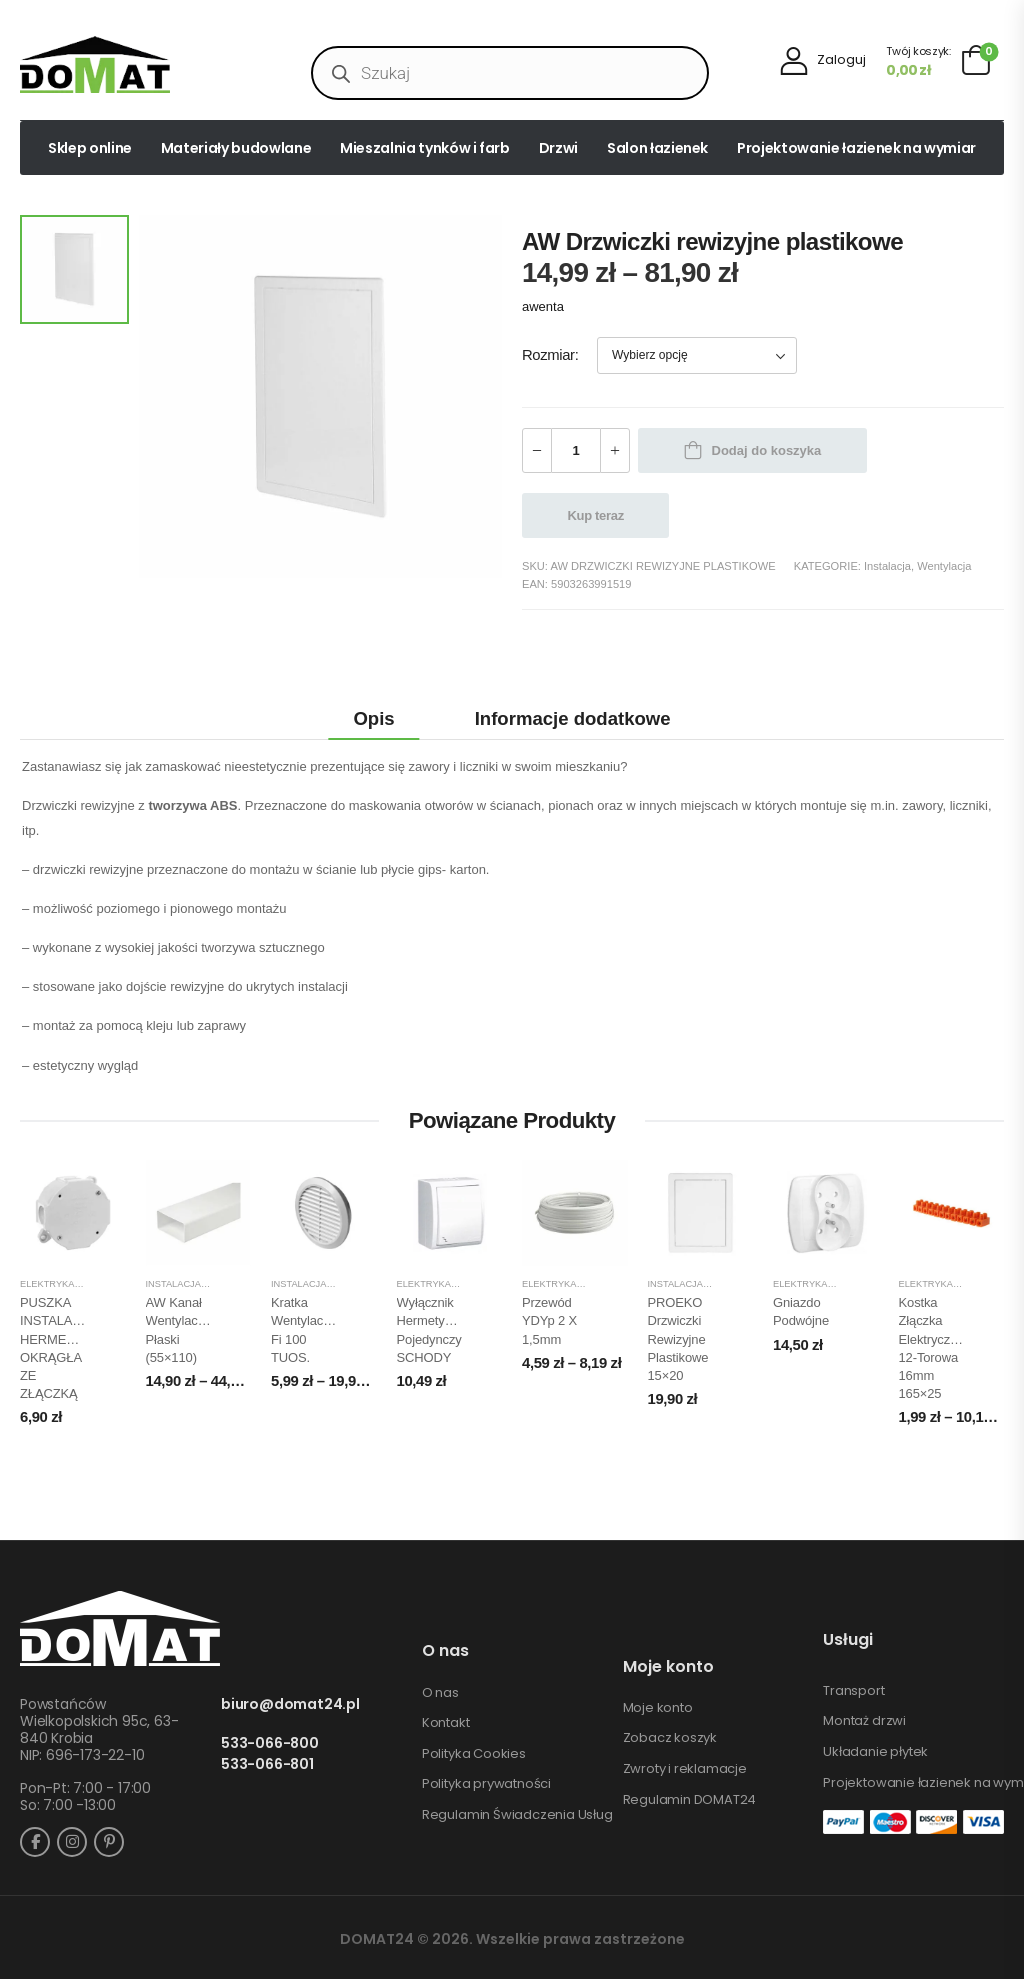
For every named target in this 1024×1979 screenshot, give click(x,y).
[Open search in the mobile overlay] (510, 73)
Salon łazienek (657, 148)
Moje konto (658, 1708)
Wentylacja (944, 566)
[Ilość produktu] (576, 450)
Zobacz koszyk (670, 1738)
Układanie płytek (875, 1752)
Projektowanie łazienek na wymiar (856, 148)
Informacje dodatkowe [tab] (573, 718)
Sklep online (90, 148)
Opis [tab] (373, 718)
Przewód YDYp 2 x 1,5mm (549, 1320)
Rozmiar (548, 355)
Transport (853, 1691)
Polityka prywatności (486, 1784)
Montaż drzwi (864, 1721)
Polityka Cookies (474, 1754)
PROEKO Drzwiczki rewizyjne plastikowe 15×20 (678, 1339)
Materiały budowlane (236, 148)
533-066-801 (267, 1764)
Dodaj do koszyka (767, 450)
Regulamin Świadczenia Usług (517, 1815)
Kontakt (446, 1723)
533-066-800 (270, 1743)
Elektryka (47, 1284)
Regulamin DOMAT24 (690, 1800)
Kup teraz (596, 515)
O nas (440, 1693)
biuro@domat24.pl (290, 1704)
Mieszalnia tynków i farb (425, 148)
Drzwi (558, 148)
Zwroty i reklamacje (685, 1769)
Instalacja (887, 566)
